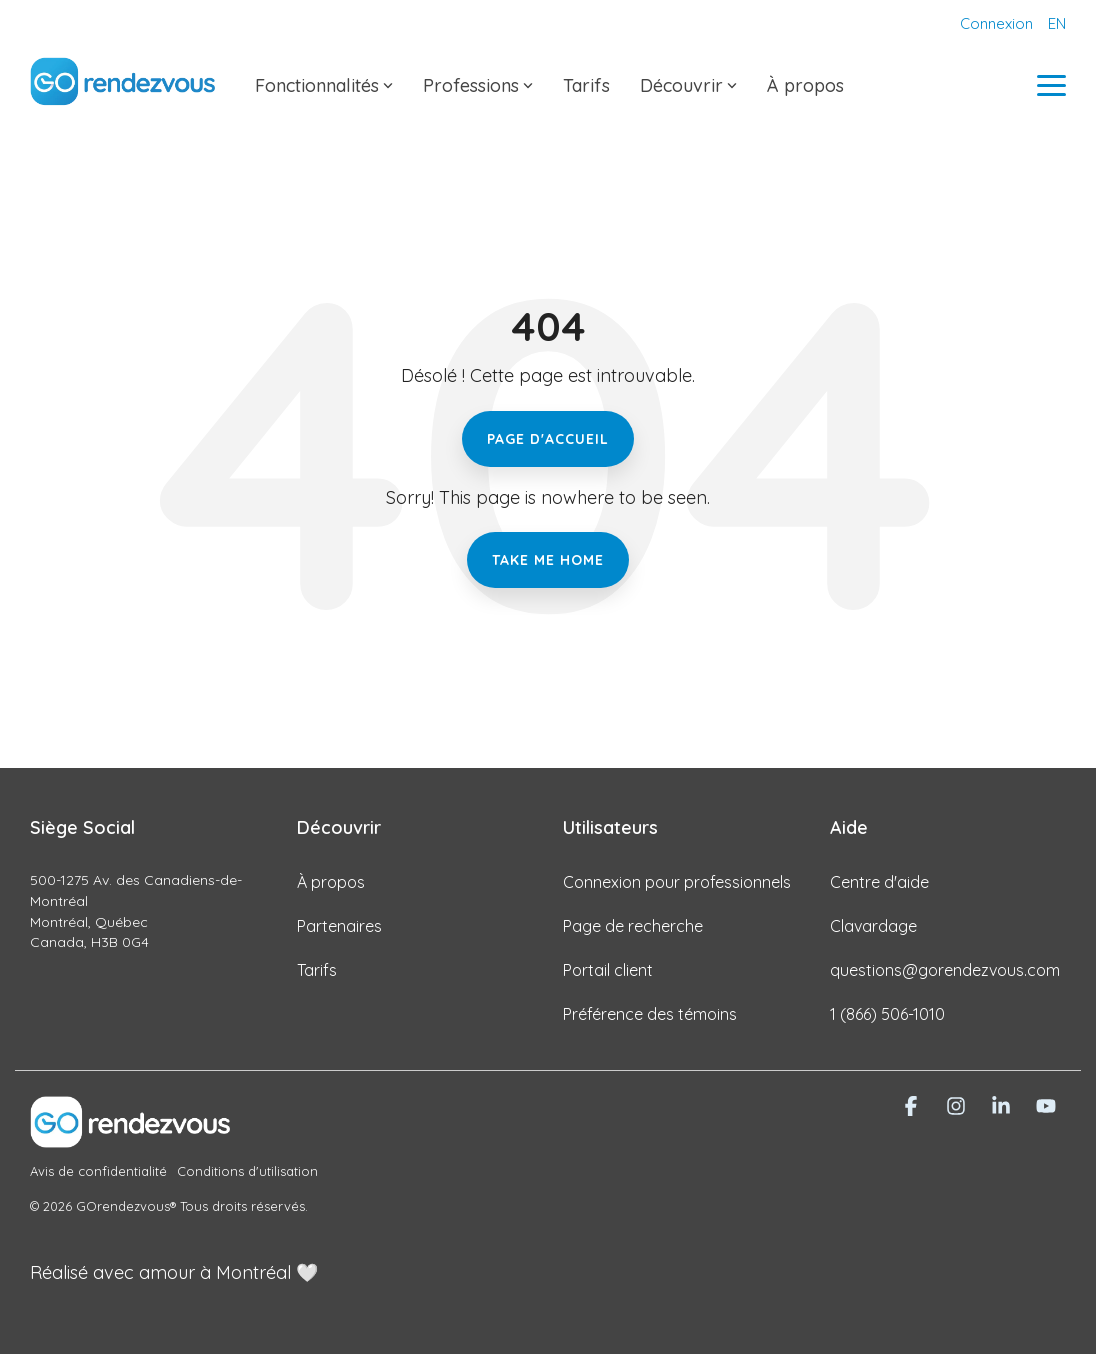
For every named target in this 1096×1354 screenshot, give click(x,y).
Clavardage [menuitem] (873, 926)
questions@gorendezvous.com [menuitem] (945, 970)
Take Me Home (548, 560)
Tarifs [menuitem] (317, 970)
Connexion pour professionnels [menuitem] (677, 882)
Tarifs (586, 85)
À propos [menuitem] (331, 882)
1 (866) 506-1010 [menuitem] (887, 1014)
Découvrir (688, 85)
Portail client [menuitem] (608, 970)
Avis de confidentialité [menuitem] (98, 1171)
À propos (805, 85)
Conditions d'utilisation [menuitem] (247, 1171)
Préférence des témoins (650, 1014)
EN (1057, 23)
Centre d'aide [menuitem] (879, 882)
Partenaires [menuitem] (339, 926)
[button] (1051, 84)
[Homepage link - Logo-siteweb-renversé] (130, 1136)
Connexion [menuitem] (996, 23)
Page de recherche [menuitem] (633, 926)
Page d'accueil (548, 439)
